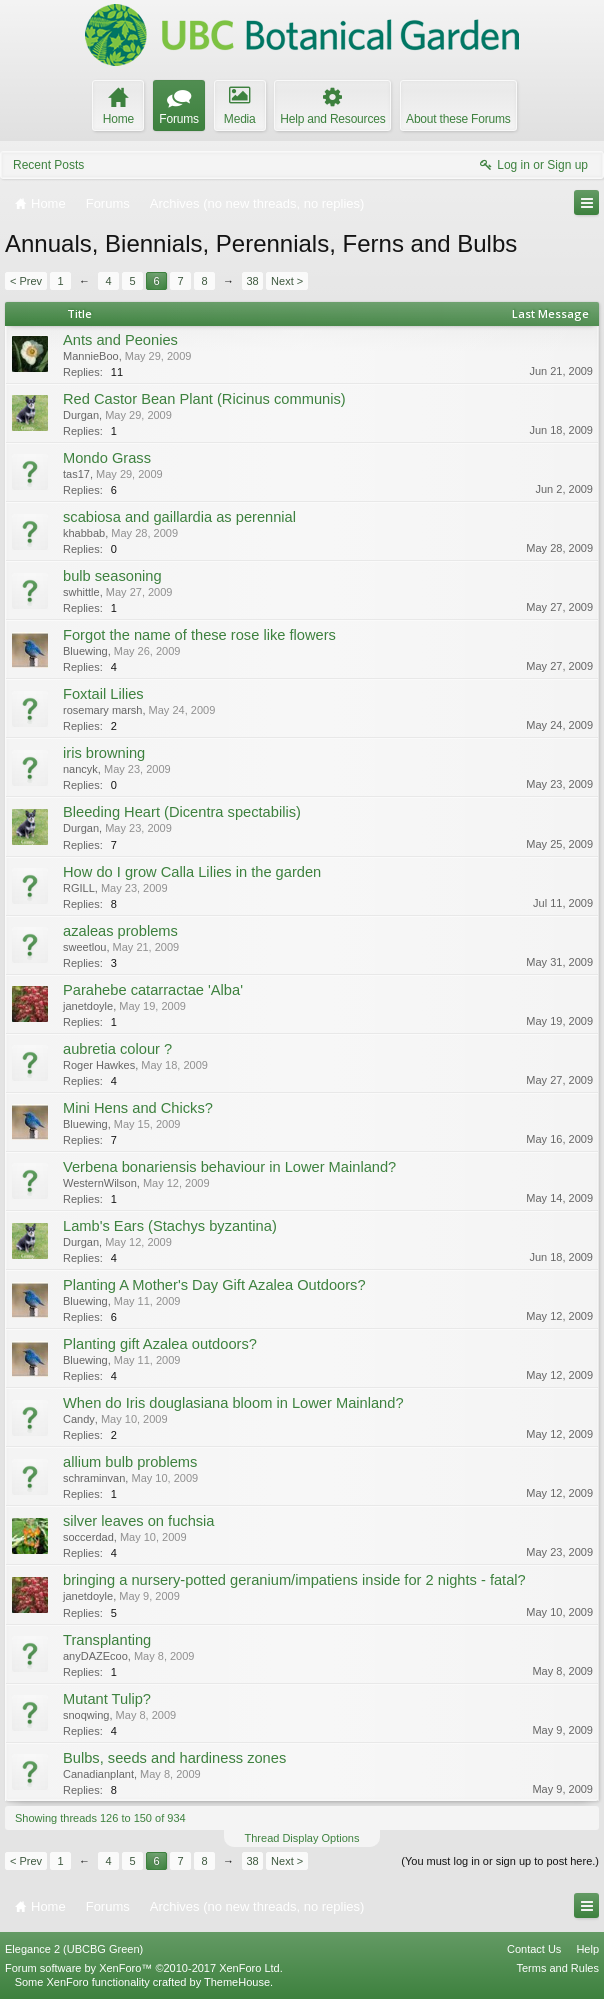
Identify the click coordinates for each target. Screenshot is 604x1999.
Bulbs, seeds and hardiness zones (174, 1758)
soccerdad (88, 1537)
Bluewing (85, 651)
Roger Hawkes (99, 1065)
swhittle (81, 592)
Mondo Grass (107, 458)
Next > (287, 281)
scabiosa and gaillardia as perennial (179, 517)
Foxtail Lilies (103, 694)
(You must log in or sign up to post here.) (500, 1861)
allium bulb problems (130, 1462)
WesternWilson (100, 1183)
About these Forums (458, 119)
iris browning (104, 753)
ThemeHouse (237, 1982)
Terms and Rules (557, 1968)
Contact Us (534, 1949)
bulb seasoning (112, 576)
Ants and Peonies (120, 340)
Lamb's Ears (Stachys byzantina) (170, 1226)
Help (587, 1949)
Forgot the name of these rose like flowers (199, 635)
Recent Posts (48, 165)
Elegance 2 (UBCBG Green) (74, 1949)
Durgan (81, 415)
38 (252, 281)
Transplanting (107, 1640)
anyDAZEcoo (95, 1656)
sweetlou (84, 947)
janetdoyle (88, 1006)
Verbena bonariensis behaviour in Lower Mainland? (229, 1167)
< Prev (26, 281)
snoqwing (86, 1715)
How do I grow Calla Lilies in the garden (192, 872)
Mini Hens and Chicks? (138, 1108)
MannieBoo (91, 356)
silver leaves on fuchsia (139, 1521)
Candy (79, 1419)
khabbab (84, 533)
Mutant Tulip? (107, 1699)
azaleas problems (120, 931)
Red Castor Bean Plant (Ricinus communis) (204, 399)
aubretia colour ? (117, 1049)
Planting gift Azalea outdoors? (160, 1344)
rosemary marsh (102, 710)
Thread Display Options (302, 1838)
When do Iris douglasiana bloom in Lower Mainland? (233, 1403)
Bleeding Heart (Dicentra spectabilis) (182, 812)
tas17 (76, 474)
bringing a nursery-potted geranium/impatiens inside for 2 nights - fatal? (294, 1580)
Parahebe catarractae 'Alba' (153, 990)
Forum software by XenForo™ (144, 1968)
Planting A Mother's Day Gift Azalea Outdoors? (214, 1285)
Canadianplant (98, 1774)
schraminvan (94, 1478)
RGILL (79, 888)
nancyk (80, 769)
